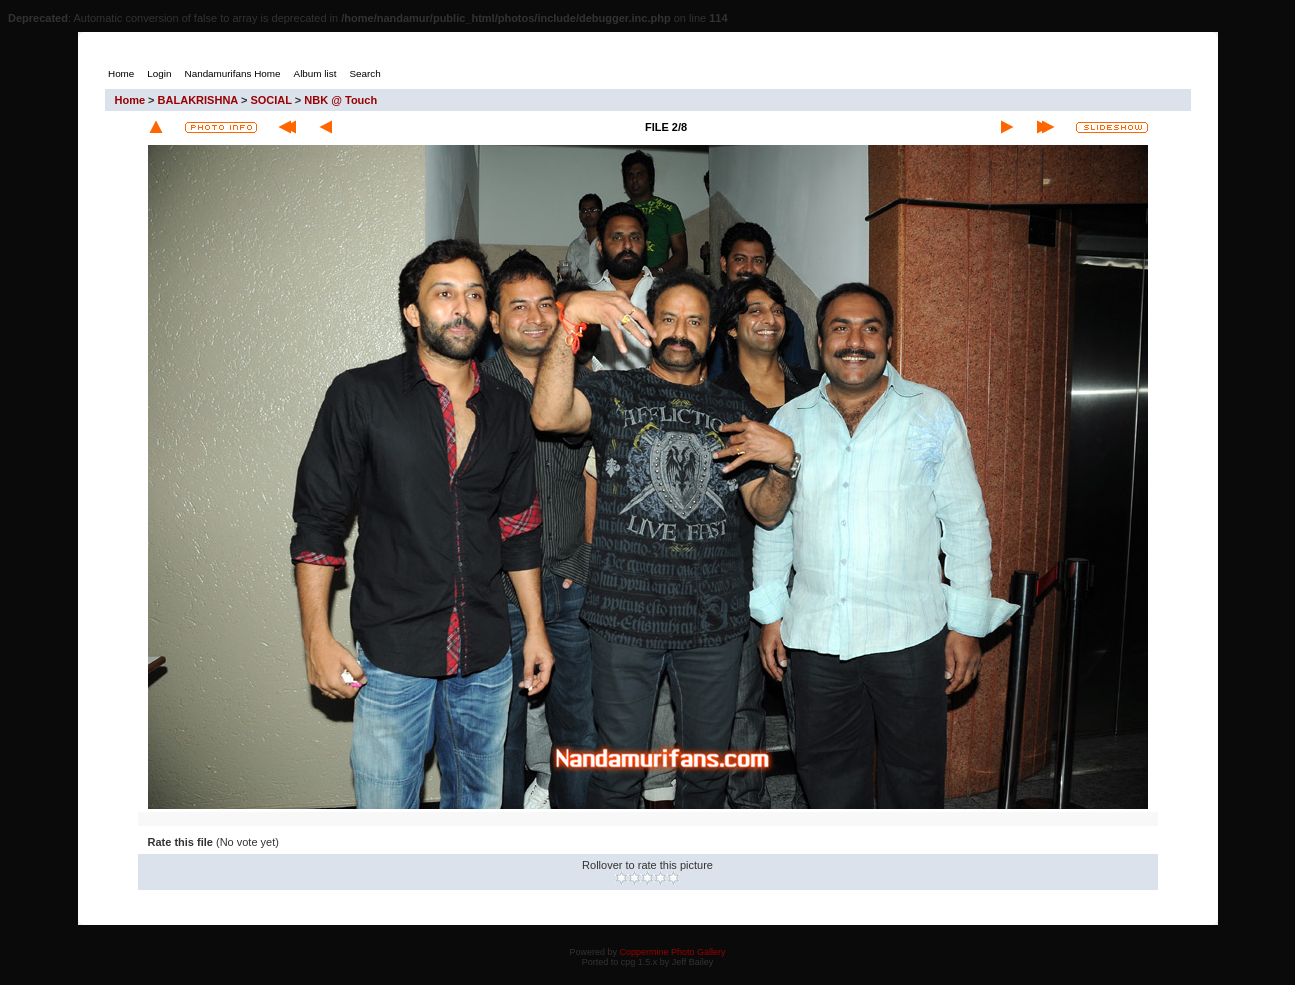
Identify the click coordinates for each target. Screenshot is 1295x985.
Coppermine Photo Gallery (672, 952)
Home (130, 100)
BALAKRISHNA (198, 100)
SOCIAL (270, 100)
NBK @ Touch (340, 100)
